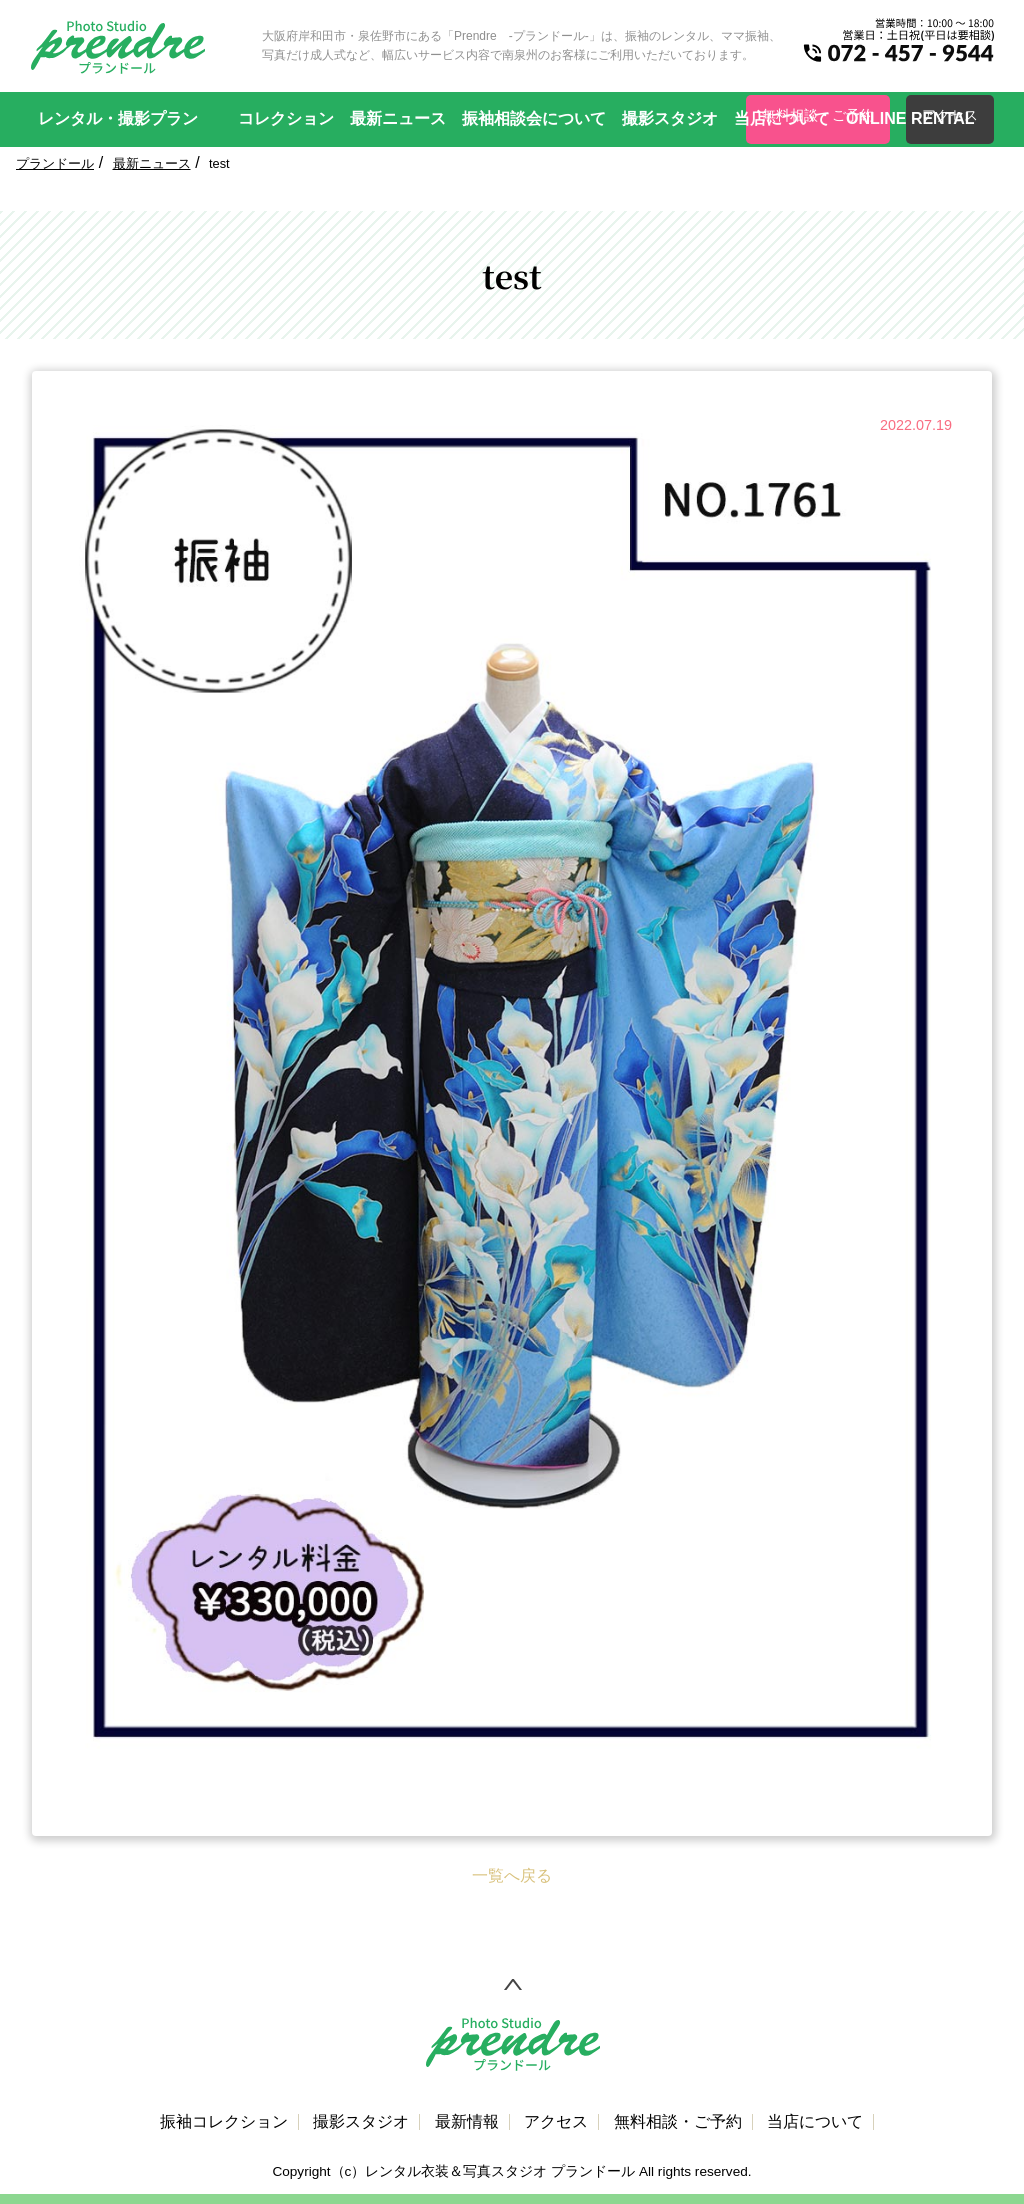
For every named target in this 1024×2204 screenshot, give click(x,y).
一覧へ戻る (512, 1875)
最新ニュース (398, 118)
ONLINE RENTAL (910, 118)
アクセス (556, 2122)
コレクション (286, 118)
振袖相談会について (534, 118)
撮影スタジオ (670, 118)
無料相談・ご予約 (678, 2122)
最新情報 (467, 2122)
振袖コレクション (224, 2122)
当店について (782, 118)
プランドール (55, 163)
